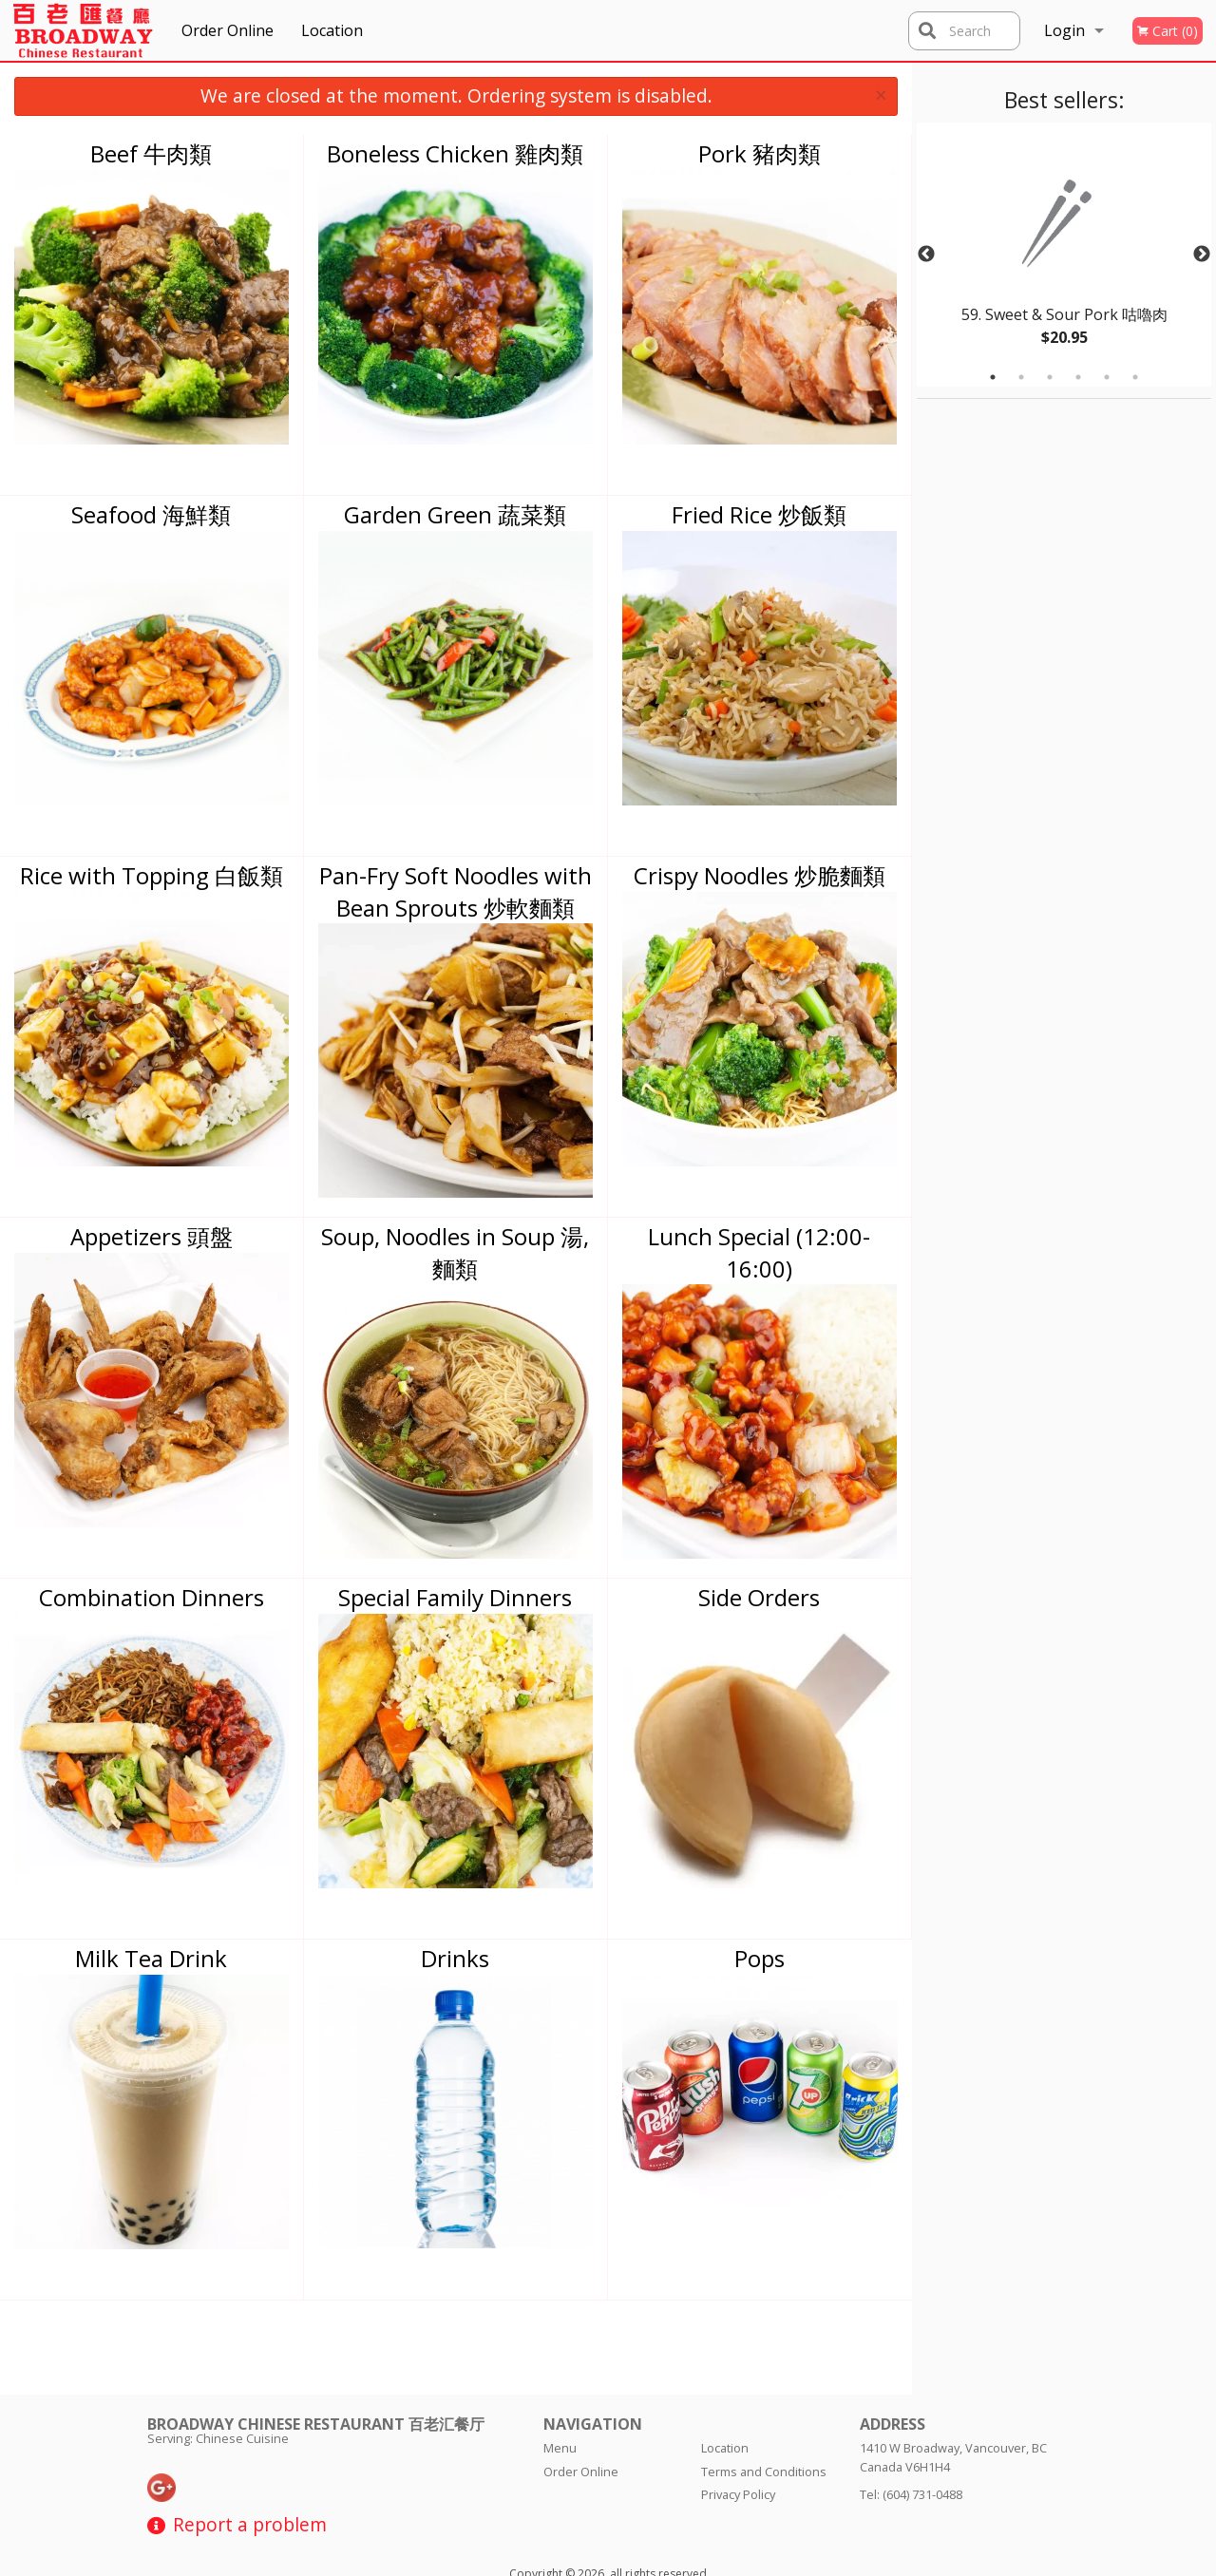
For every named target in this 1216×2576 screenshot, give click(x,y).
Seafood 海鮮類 (151, 514)
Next (1201, 254)
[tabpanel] (1064, 254)
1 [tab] (992, 377)
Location (332, 30)
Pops (759, 1958)
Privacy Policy (738, 2414)
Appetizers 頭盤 (151, 1236)
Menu (560, 2368)
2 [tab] (1021, 377)
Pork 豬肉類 (759, 153)
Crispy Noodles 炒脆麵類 (759, 875)
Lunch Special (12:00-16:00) (759, 1252)
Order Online (227, 30)
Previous (926, 254)
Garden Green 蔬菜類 (455, 514)
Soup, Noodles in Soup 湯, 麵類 (455, 1252)
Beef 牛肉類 (151, 153)
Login (1064, 30)
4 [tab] (1078, 377)
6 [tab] (1135, 377)
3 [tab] (1049, 377)
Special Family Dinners (455, 1597)
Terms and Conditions (763, 2391)
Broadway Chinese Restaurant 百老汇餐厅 (315, 2344)
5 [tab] (1106, 377)
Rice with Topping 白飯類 (151, 875)
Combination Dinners (151, 1597)
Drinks (455, 1958)
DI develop (639, 2511)
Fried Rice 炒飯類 (759, 514)
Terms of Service (639, 2562)
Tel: (911, 2414)
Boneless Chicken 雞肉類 (455, 153)
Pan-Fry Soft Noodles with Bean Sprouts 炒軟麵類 (455, 891)
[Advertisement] (1035, 684)
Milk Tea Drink (151, 1958)
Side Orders (759, 1597)
